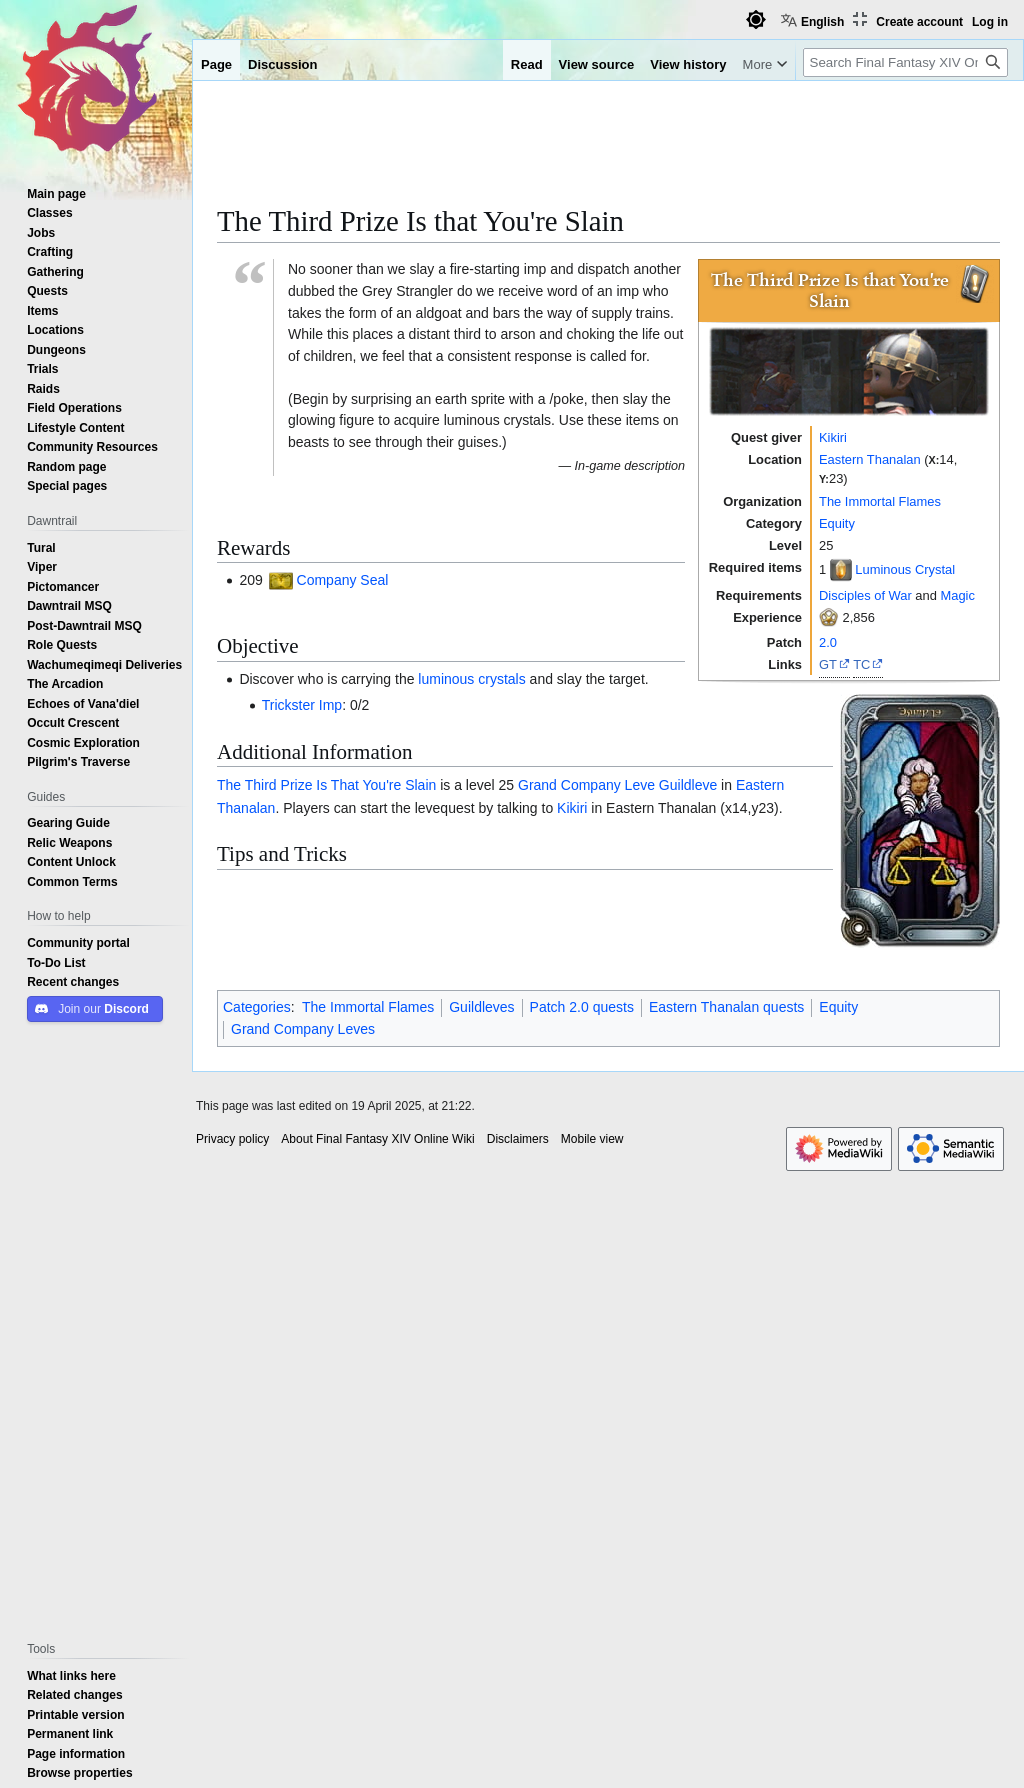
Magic (957, 595)
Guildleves (481, 1007)
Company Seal (343, 580)
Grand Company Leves (303, 1029)
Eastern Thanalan (870, 459)
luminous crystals (471, 679)
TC (861, 664)
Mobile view (592, 1139)
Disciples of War (865, 595)
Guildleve (688, 785)
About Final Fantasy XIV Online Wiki (377, 1139)
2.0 (828, 642)
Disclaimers (518, 1139)
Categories (257, 1007)
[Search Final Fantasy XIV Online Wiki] (905, 62)
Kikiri (833, 437)
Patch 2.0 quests (582, 1007)
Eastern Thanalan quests (726, 1007)
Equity (837, 523)
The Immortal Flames (880, 501)
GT (828, 664)
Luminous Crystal (905, 569)
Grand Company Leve (586, 785)
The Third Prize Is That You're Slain (326, 785)
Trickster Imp (302, 705)
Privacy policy (232, 1139)
